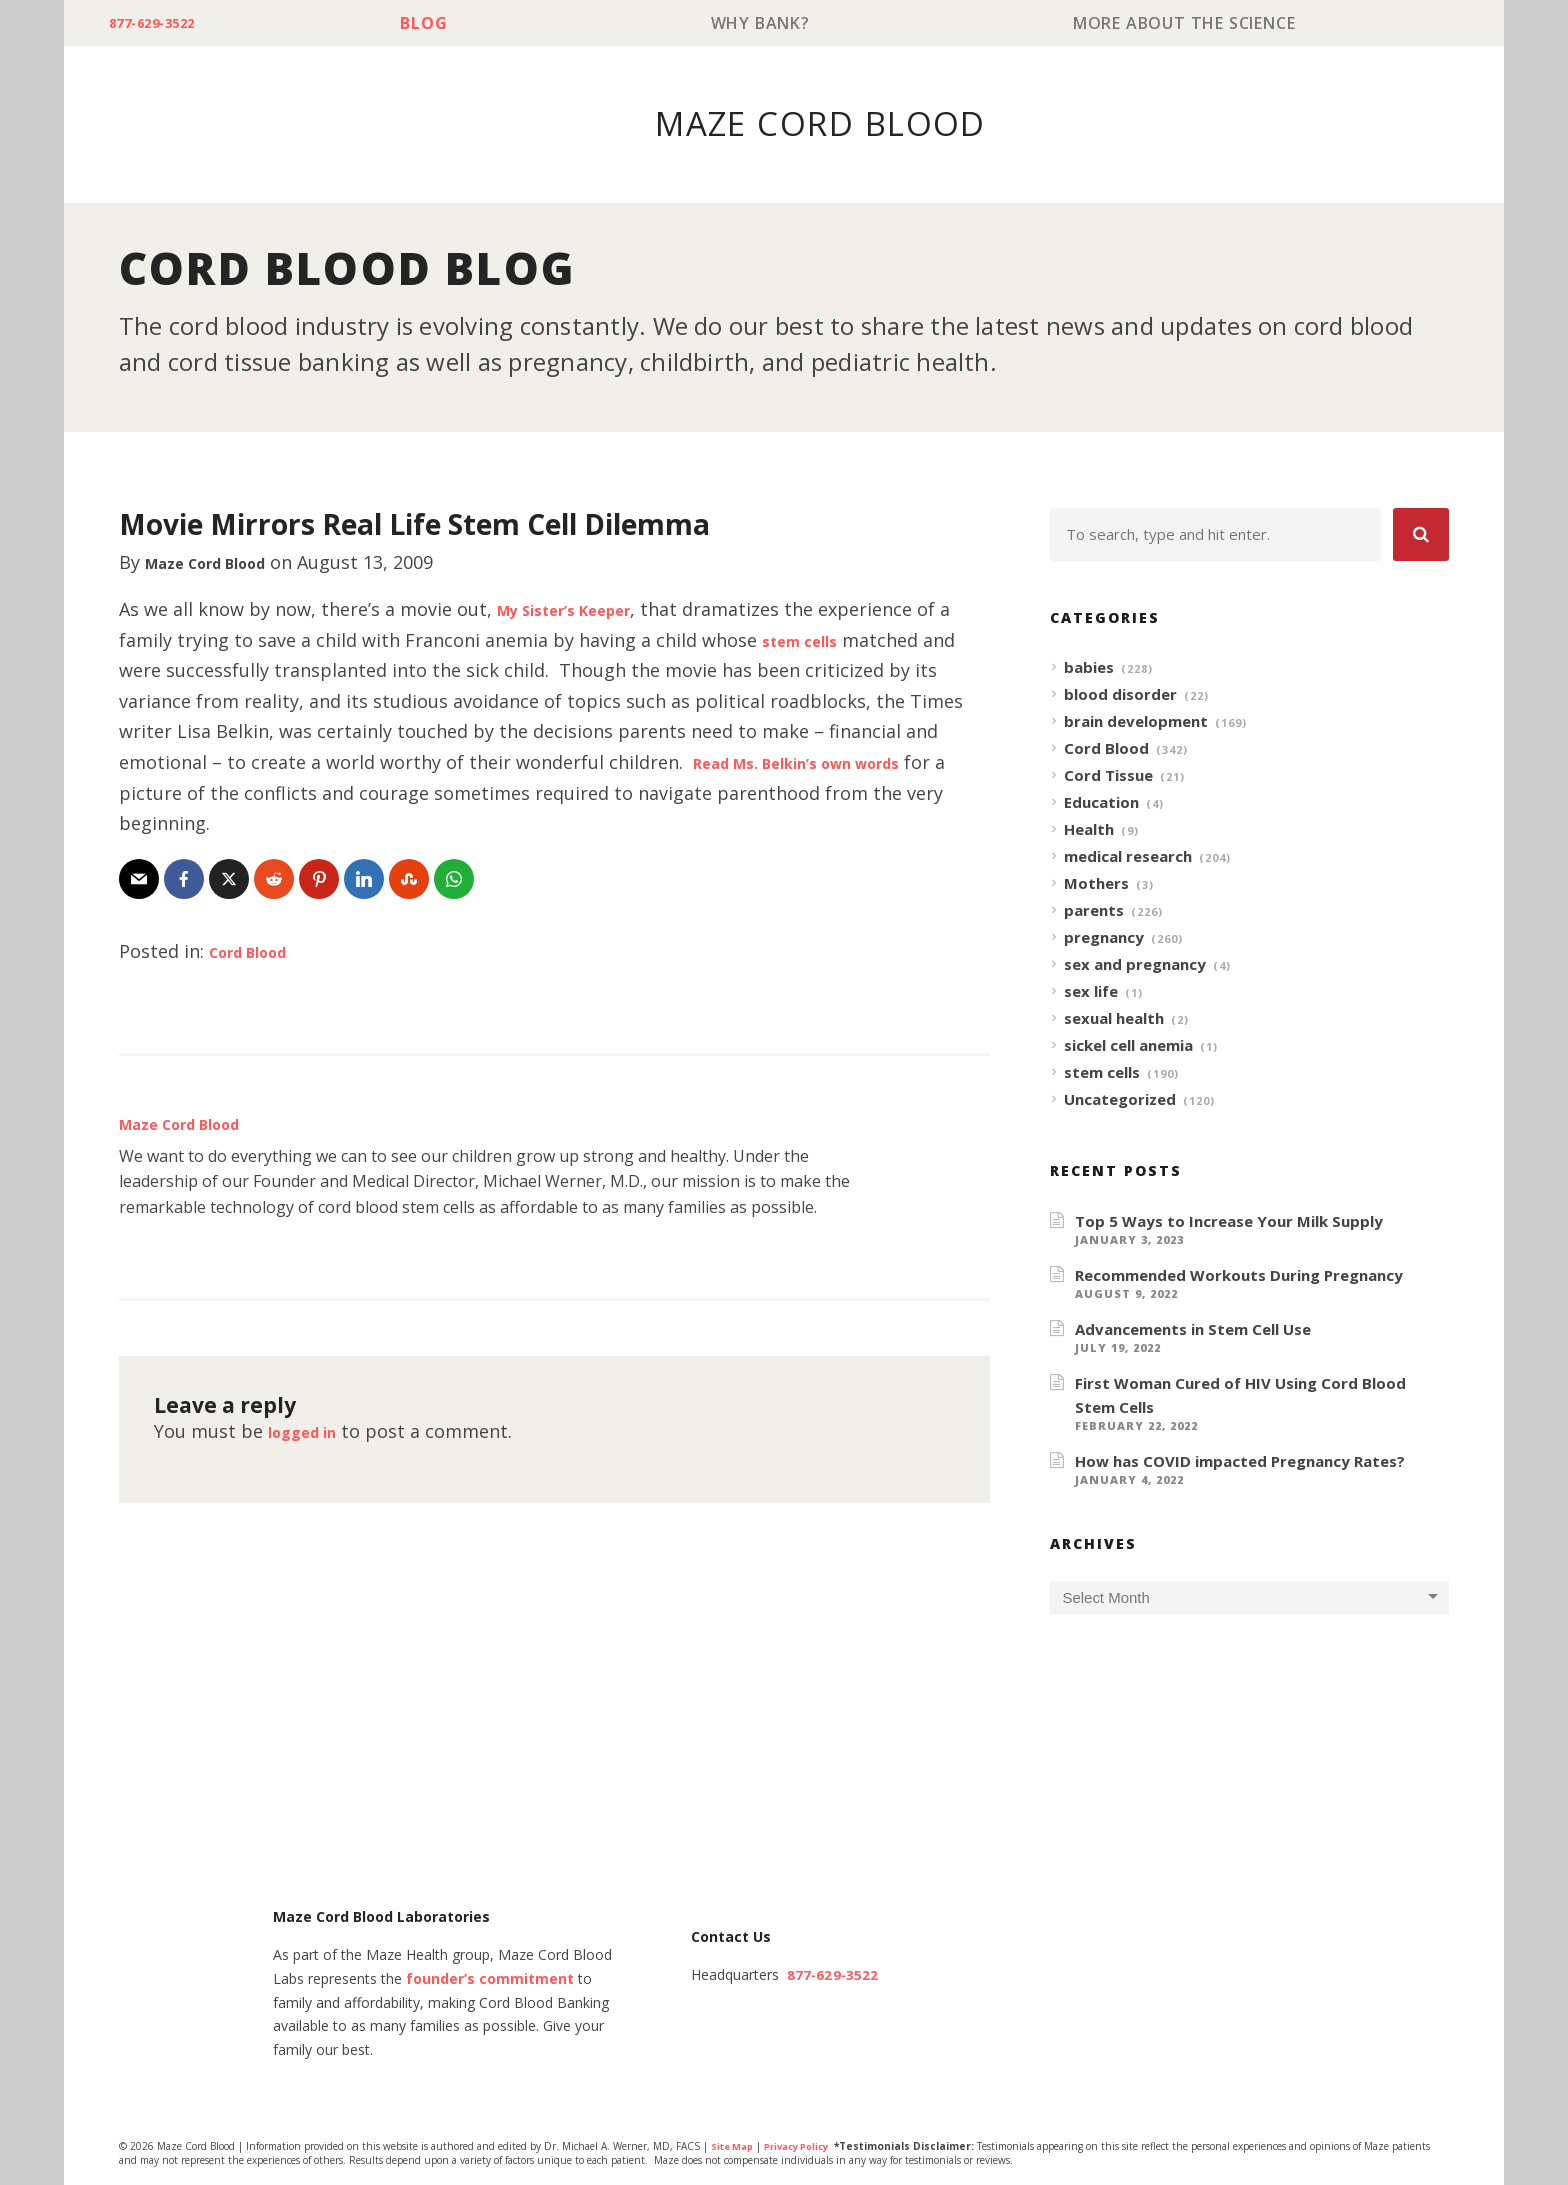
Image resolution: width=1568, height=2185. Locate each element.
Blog (446, 23)
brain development (1136, 722)
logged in (310, 1432)
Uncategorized (1120, 1100)
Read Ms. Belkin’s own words (822, 763)
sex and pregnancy (1135, 965)
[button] (1421, 535)
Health (1089, 830)
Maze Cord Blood (222, 563)
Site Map (734, 2148)
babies (1089, 668)
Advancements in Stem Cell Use (1193, 1330)
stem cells (807, 641)
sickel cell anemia (1128, 1046)
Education (1101, 803)
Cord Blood (259, 952)
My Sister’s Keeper (580, 610)
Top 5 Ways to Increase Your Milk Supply (1229, 1222)
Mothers (1096, 884)
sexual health (1114, 1019)
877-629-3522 (165, 23)
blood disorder (1120, 695)
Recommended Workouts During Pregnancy (1239, 1276)
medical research (1128, 857)
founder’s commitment (490, 1980)
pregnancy (1104, 938)
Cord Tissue (1108, 776)
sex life (1091, 992)
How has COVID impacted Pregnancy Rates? (1240, 1462)
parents (1094, 911)
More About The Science (1188, 23)
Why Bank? (773, 23)
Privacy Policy (806, 2148)
